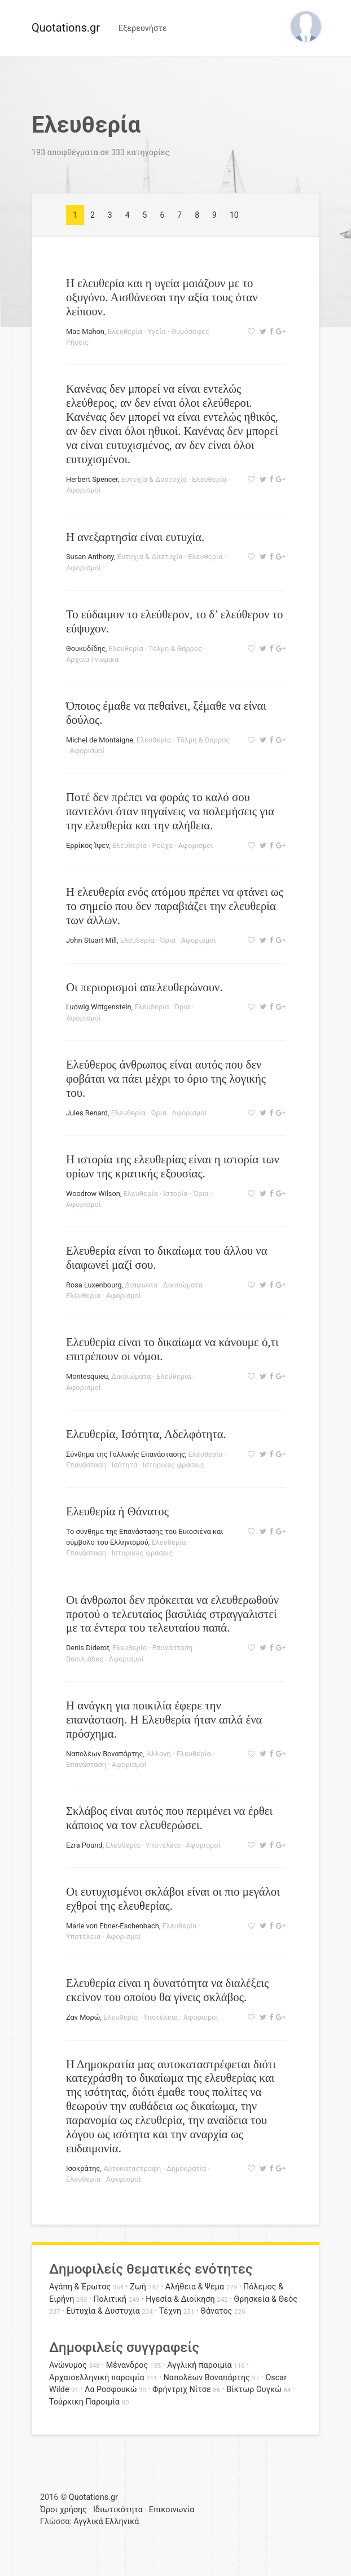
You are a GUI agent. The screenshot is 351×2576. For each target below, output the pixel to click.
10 (234, 214)
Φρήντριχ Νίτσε (181, 2389)
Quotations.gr (66, 27)
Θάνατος (216, 2311)
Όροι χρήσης (63, 2510)
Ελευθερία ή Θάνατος (117, 1511)
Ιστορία (175, 1193)
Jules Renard (87, 1113)
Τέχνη (170, 2311)
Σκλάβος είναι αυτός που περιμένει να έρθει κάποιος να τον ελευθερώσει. (169, 1817)
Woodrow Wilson (93, 1193)
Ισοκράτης (83, 2168)
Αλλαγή (158, 1753)
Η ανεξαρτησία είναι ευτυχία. (135, 536)
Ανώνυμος (68, 2365)
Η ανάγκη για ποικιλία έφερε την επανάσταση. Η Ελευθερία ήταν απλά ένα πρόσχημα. (164, 1719)
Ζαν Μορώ (83, 2017)
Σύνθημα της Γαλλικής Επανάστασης (125, 1454)
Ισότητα (125, 1465)
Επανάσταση (86, 1465)
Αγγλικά (88, 2521)
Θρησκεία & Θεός (265, 2299)
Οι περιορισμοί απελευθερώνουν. (144, 987)
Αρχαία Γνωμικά (92, 659)
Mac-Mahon (85, 331)
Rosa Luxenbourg (94, 1285)
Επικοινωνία (172, 2510)
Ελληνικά (122, 2521)
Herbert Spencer (92, 479)
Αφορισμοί (83, 490)
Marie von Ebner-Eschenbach (112, 1926)
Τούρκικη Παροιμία (84, 2402)
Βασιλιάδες (84, 1659)
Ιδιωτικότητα (118, 2510)
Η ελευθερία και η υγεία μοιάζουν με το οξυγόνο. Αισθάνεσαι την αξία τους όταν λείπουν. (162, 297)
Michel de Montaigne (99, 740)
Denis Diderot (87, 1647)
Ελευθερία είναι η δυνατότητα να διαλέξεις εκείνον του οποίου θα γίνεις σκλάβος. (167, 1989)
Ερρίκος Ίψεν (87, 845)
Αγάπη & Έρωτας (80, 2287)
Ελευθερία (125, 331)
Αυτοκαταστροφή (132, 2168)
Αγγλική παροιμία (199, 2365)
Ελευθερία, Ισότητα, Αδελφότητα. (146, 1433)
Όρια (167, 940)
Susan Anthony (90, 556)
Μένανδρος (127, 2365)
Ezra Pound (84, 1845)
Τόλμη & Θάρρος (175, 648)
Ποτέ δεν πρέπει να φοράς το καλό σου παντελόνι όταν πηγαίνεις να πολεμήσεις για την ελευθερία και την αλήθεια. (170, 811)
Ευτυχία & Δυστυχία (154, 479)
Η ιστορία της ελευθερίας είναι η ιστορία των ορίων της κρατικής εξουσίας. (172, 1166)
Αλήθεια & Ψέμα (194, 2287)
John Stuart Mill (91, 940)
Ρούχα (162, 845)
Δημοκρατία (186, 2168)
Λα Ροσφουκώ (111, 2389)
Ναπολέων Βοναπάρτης (104, 1753)
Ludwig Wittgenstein (98, 1007)
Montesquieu (87, 1376)
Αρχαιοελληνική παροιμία (96, 2377)
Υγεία (156, 331)
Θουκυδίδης (86, 648)
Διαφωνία (141, 1285)
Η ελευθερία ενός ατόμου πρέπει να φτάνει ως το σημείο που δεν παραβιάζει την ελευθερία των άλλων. (174, 905)
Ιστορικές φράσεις (173, 1465)
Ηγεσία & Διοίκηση (180, 2299)
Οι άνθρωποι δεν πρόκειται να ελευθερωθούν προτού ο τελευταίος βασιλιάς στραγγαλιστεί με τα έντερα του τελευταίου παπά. (172, 1613)
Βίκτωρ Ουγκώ (254, 2389)
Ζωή (138, 2287)
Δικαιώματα (182, 1285)
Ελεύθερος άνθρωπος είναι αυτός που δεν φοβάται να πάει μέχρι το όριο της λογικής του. (166, 1078)
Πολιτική (109, 2299)
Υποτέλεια (163, 1845)
